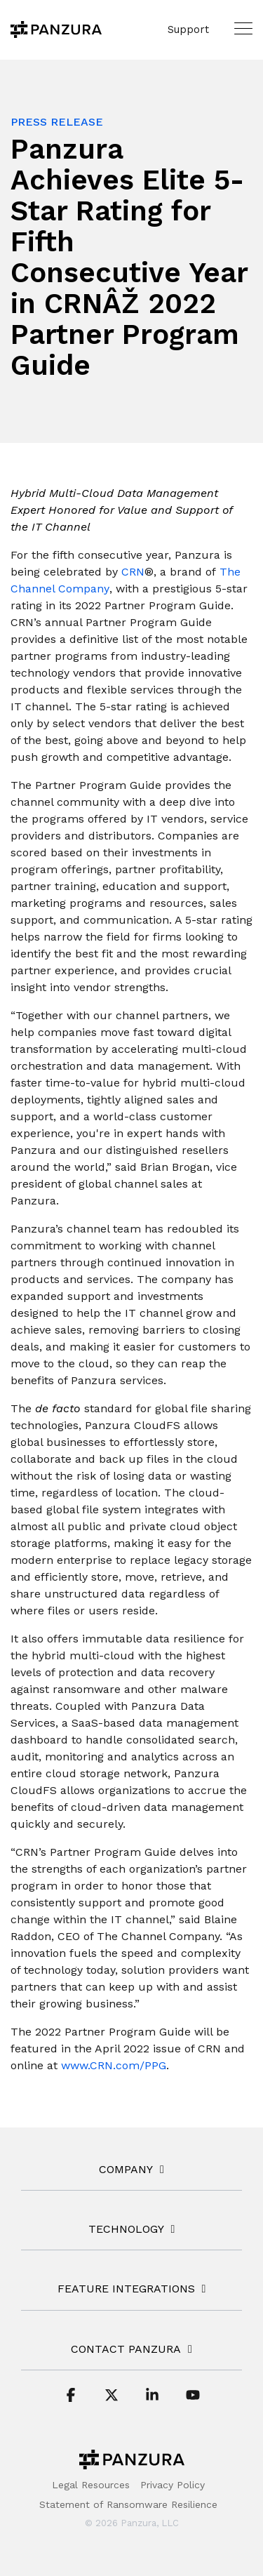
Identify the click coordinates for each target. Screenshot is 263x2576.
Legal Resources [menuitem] (91, 2484)
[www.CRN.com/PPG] (113, 2066)
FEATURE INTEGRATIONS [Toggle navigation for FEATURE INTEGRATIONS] (126, 2288)
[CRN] (131, 572)
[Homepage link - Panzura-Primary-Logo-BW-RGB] (131, 2463)
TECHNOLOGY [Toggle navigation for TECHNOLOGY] (126, 2229)
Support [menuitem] (188, 29)
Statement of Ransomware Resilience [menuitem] (128, 2504)
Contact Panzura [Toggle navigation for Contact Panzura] (126, 2349)
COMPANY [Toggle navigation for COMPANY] (126, 2169)
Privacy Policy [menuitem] (172, 2484)
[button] (243, 28)
